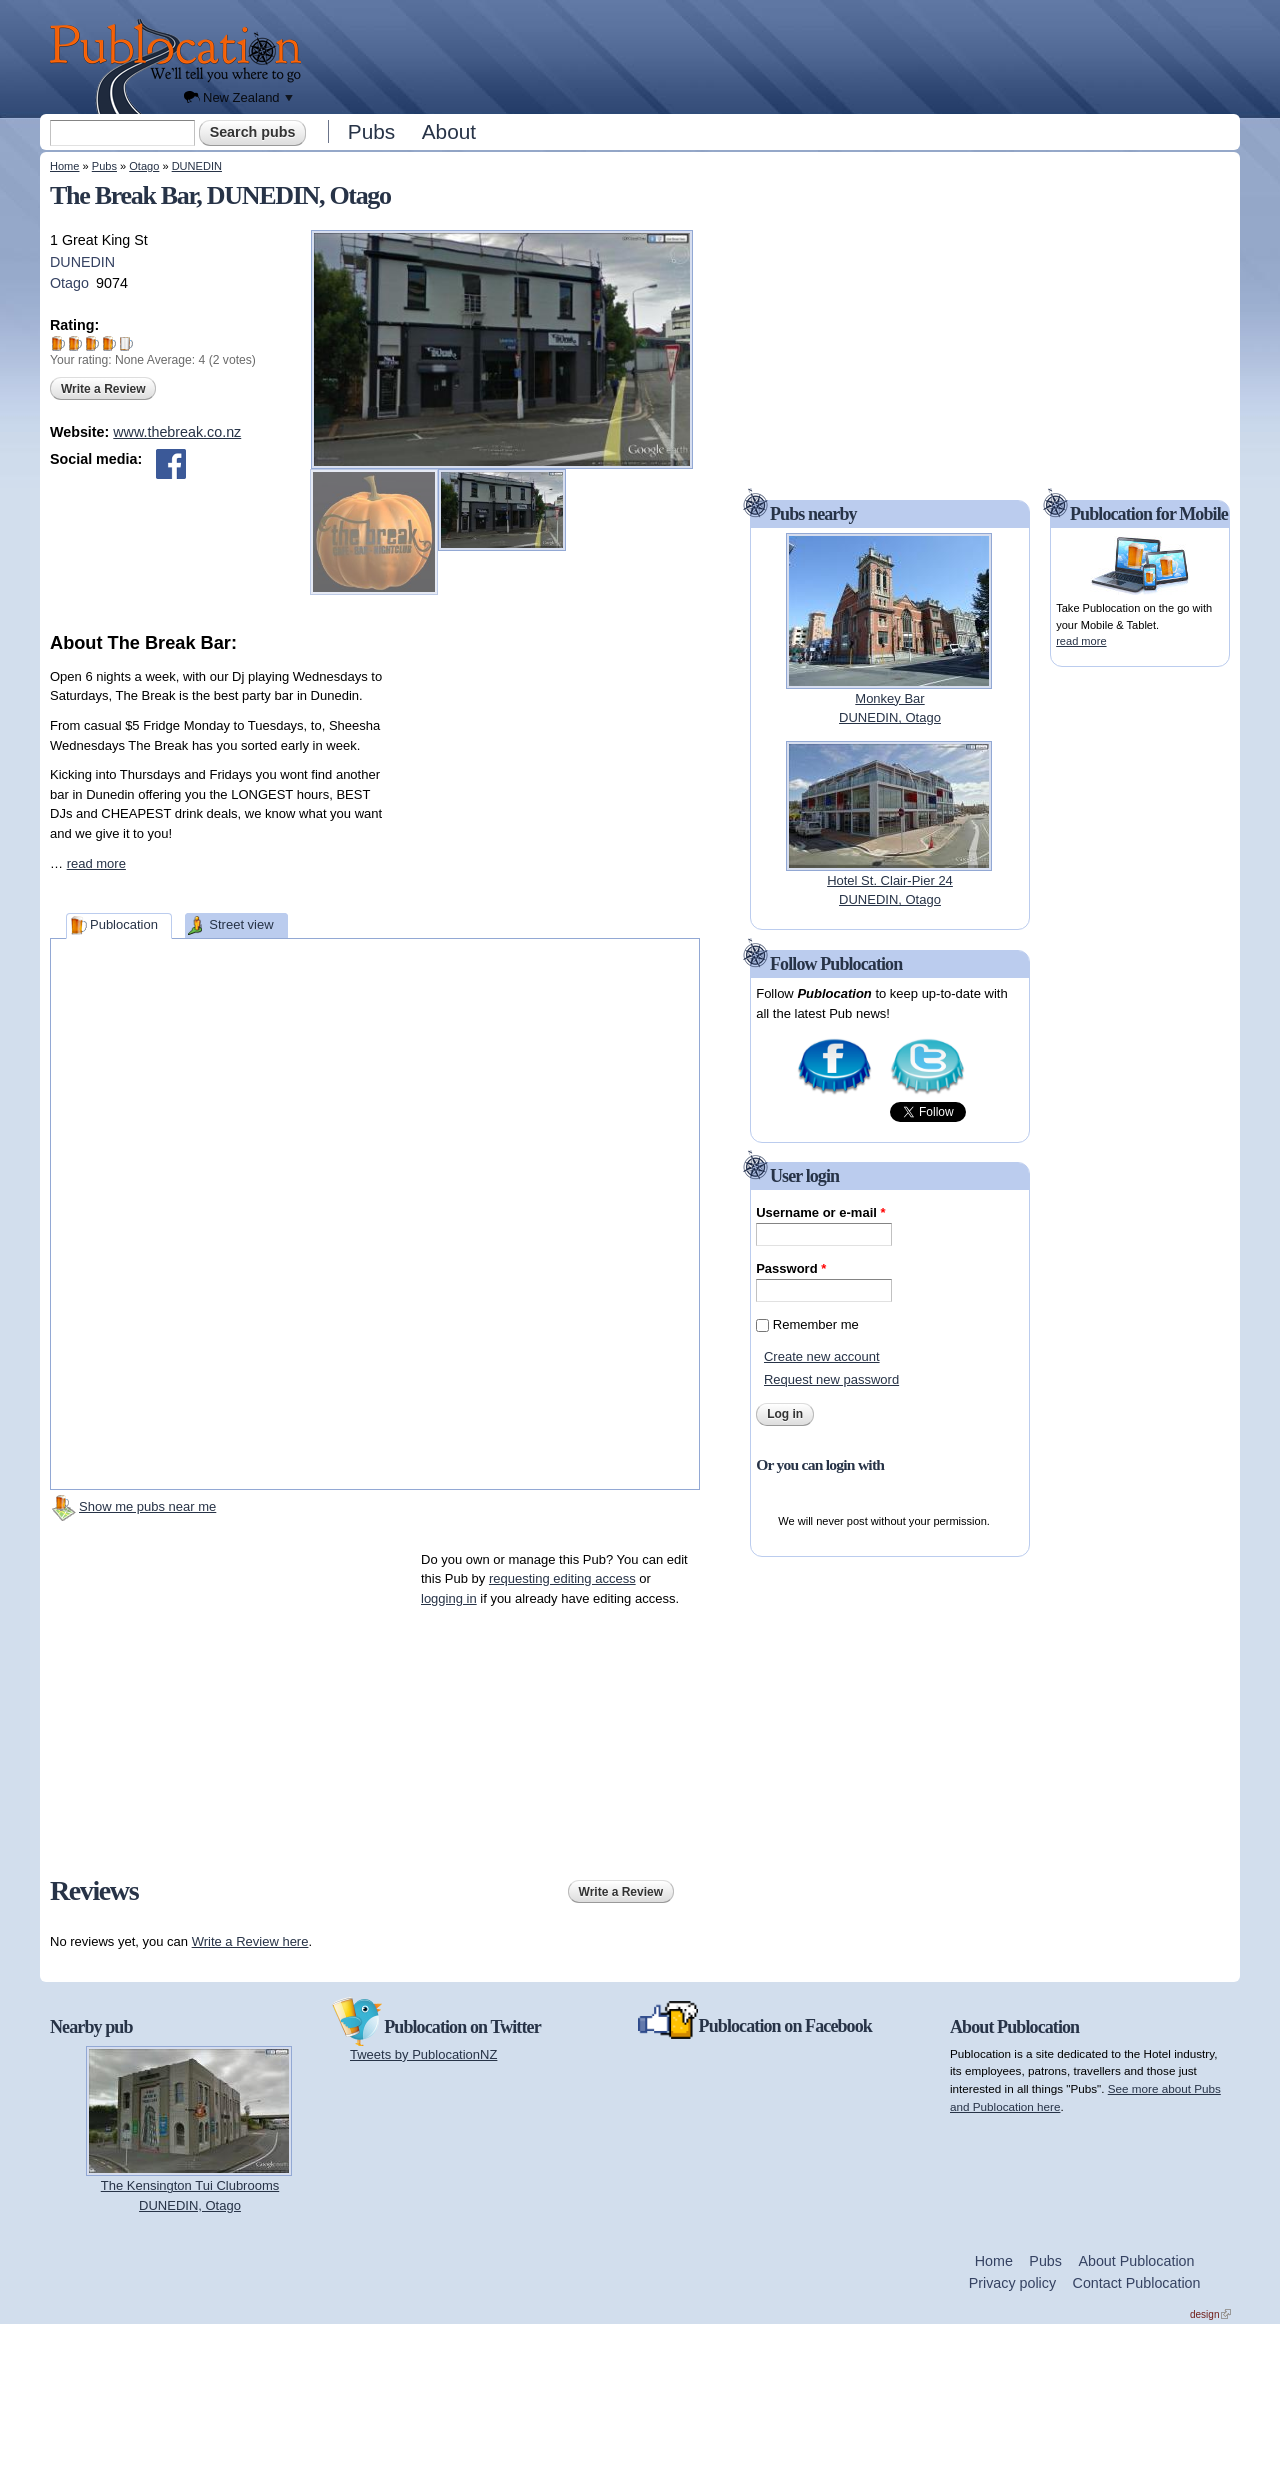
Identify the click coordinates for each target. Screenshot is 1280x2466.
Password (791, 1268)
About (449, 131)
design (1210, 2314)
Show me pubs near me (147, 1506)
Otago (144, 166)
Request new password (831, 1379)
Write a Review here (250, 1941)
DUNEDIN (197, 166)
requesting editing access (562, 1578)
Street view (241, 924)
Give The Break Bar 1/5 (58, 343)
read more (96, 863)
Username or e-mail (820, 1212)
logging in (449, 1598)
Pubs (371, 131)
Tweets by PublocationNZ (423, 2054)
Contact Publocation (1137, 2283)
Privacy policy (1012, 2283)
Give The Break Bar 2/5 (75, 343)
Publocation (124, 924)
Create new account (822, 1356)
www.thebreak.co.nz (177, 432)
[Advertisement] (776, 55)
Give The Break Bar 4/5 (109, 343)
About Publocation (1136, 2261)
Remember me (816, 1324)
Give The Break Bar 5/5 (126, 343)
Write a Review (103, 389)
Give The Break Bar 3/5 (92, 343)
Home (64, 166)
